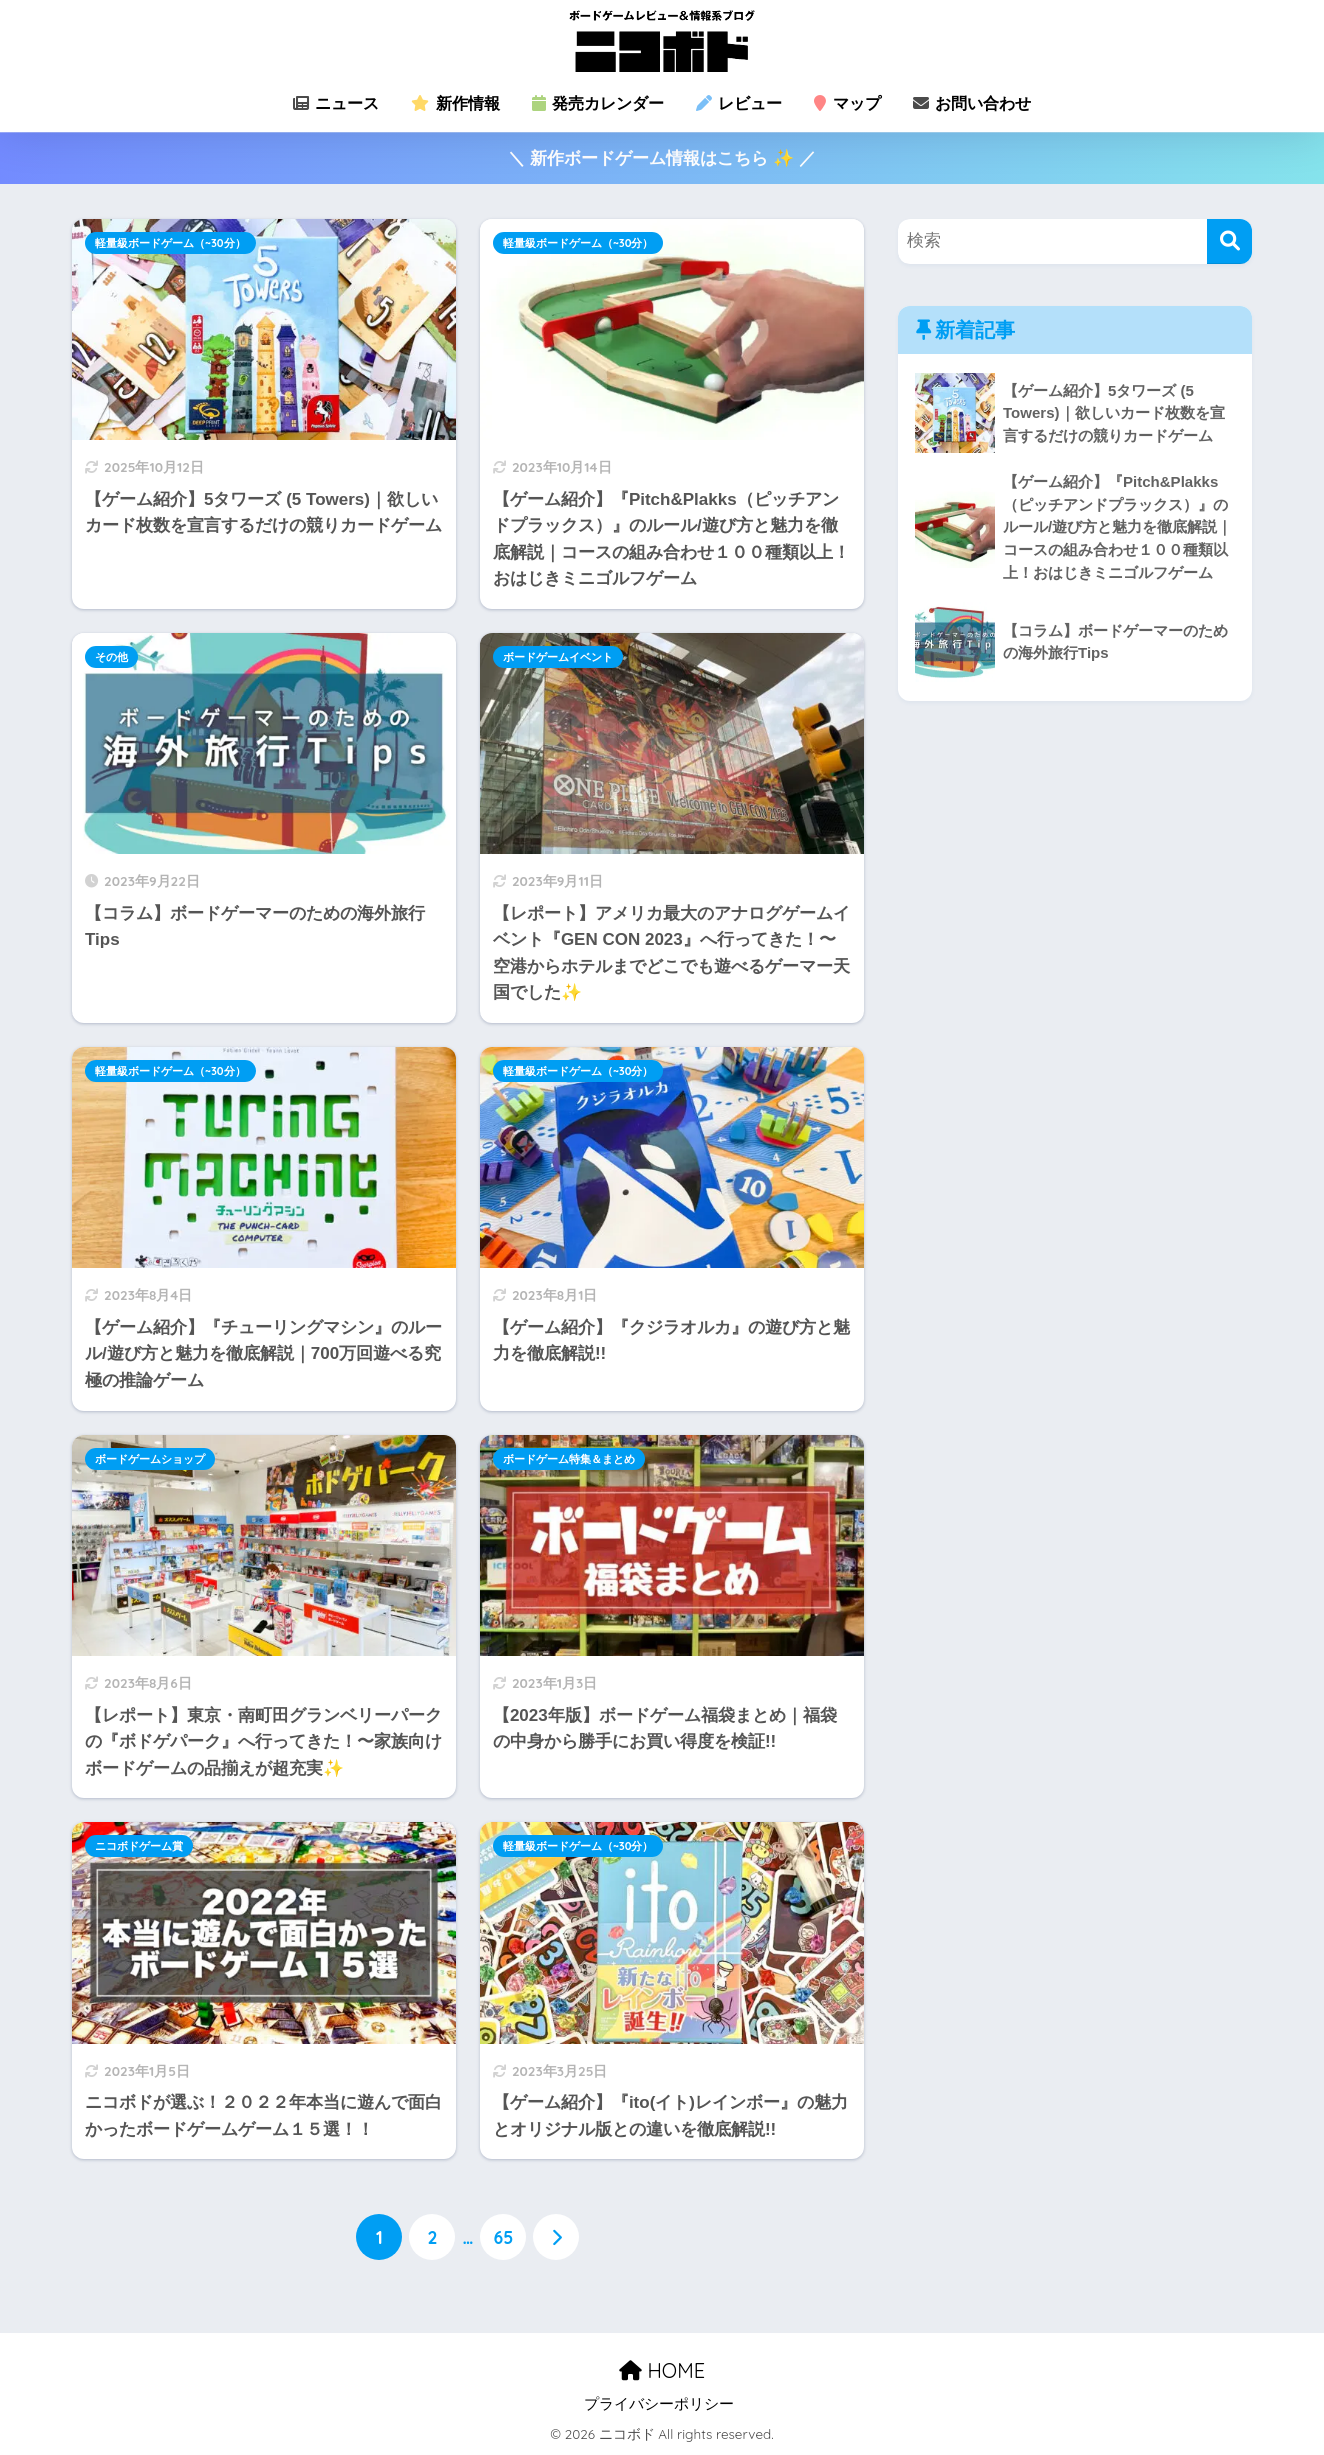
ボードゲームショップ (150, 1459)
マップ (847, 103)
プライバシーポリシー (659, 2404)
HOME (662, 2370)
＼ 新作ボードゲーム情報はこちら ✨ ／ (661, 158)
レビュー (739, 103)
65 (503, 2237)
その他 (111, 657)
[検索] (1229, 241)
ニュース (336, 103)
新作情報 (455, 103)
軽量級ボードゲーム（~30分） (170, 243)
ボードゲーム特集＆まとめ (569, 1459)
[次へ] (556, 2237)
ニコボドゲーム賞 (139, 1846)
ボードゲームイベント (558, 657)
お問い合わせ (972, 103)
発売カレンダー (598, 103)
